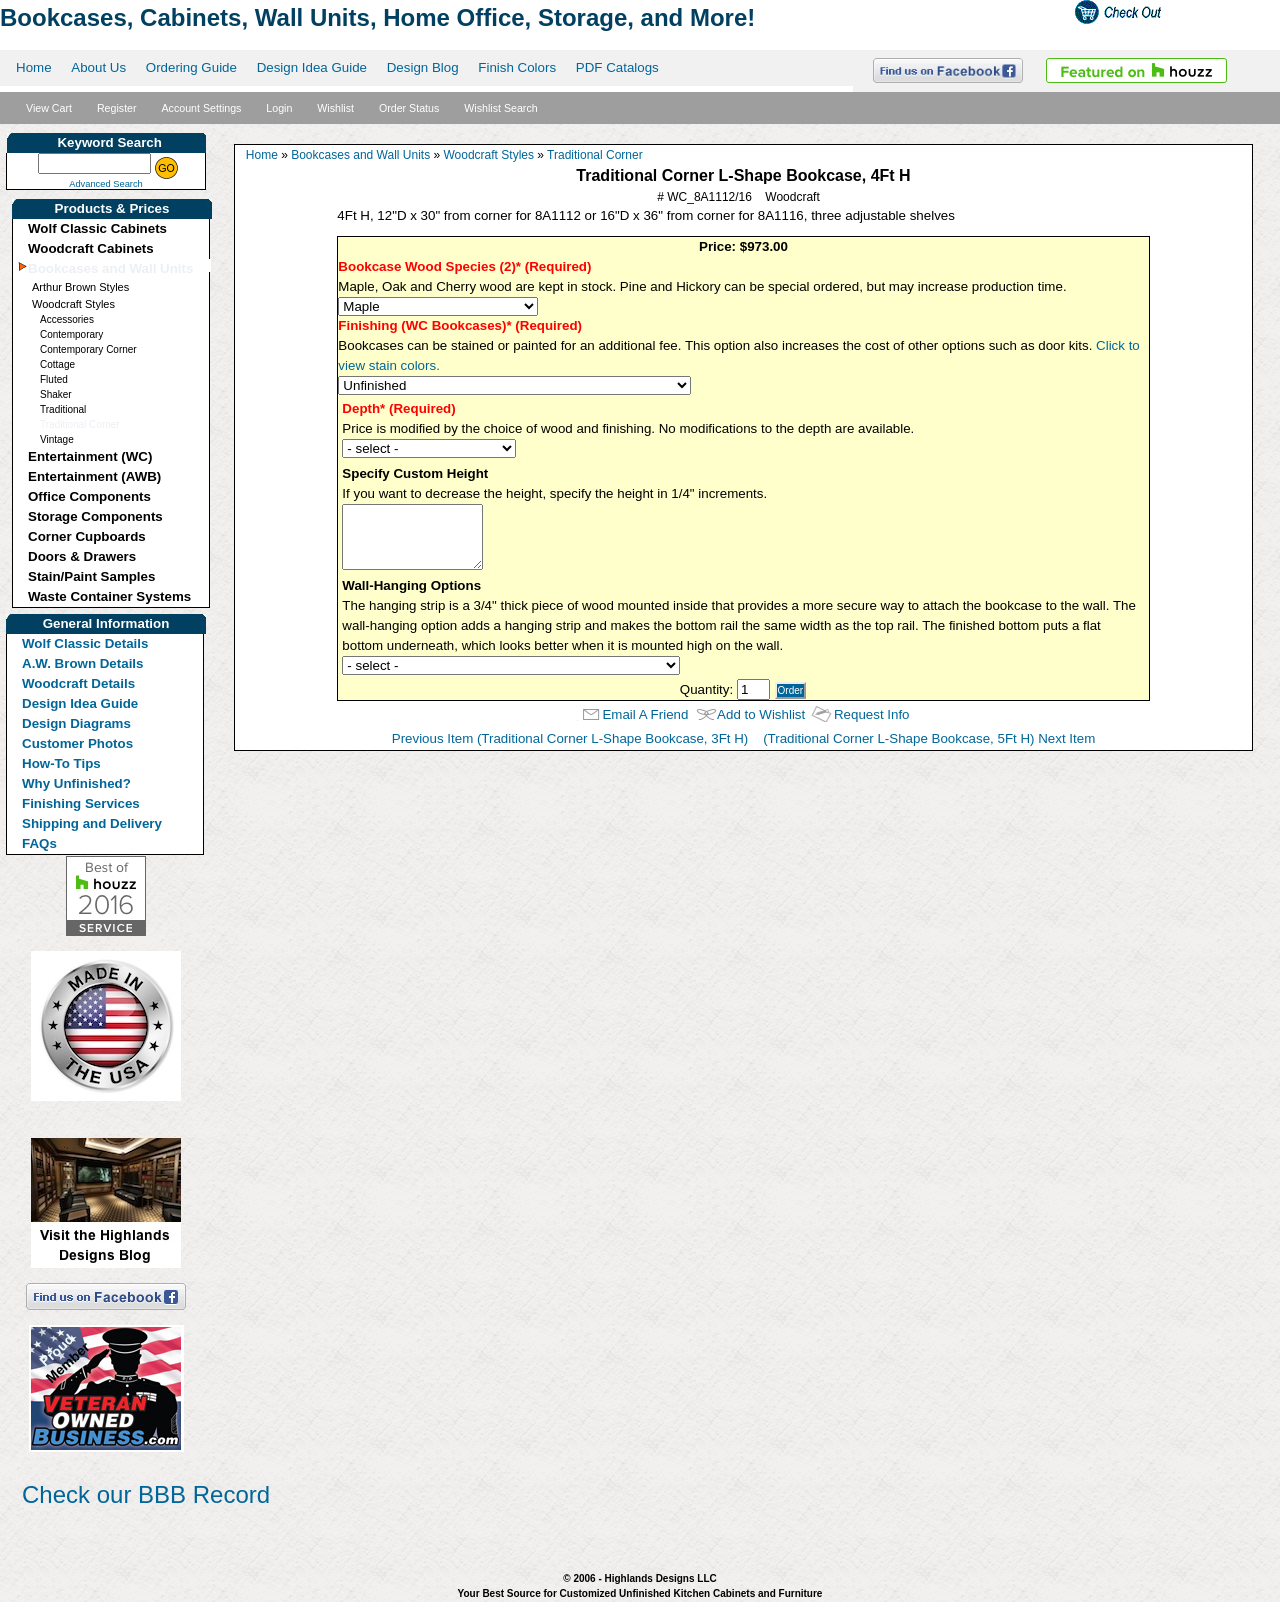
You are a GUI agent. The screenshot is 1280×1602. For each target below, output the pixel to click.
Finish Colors (517, 67)
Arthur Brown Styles (80, 287)
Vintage (57, 439)
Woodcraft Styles (73, 304)
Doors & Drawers (82, 556)
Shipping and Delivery (92, 823)
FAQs (39, 843)
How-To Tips (61, 763)
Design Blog (423, 67)
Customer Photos (77, 743)
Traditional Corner (80, 424)
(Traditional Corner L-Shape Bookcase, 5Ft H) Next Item (929, 738)
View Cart (49, 108)
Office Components (89, 496)
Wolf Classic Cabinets (97, 228)
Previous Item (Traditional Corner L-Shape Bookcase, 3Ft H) (570, 738)
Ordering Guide (191, 67)
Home (34, 67)
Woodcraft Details (78, 683)
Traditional (63, 409)
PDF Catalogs (617, 67)
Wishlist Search (500, 108)
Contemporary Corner (88, 349)
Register (117, 108)
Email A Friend (645, 714)
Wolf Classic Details (85, 643)
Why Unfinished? (76, 783)
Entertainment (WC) (90, 456)
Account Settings (201, 108)
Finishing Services (81, 803)
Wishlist (335, 108)
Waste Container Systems (109, 596)
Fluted (54, 379)
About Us (98, 67)
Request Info (872, 714)
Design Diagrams (76, 723)
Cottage (57, 364)
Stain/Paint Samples (91, 576)
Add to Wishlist (761, 714)
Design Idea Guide (312, 67)
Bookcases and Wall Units (110, 268)
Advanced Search (106, 184)
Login (279, 108)
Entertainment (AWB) (94, 476)
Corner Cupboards (87, 536)
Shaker (56, 394)
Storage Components (95, 516)
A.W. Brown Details (82, 663)
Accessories (67, 319)
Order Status (409, 108)
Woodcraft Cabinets (91, 248)
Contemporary (71, 334)
